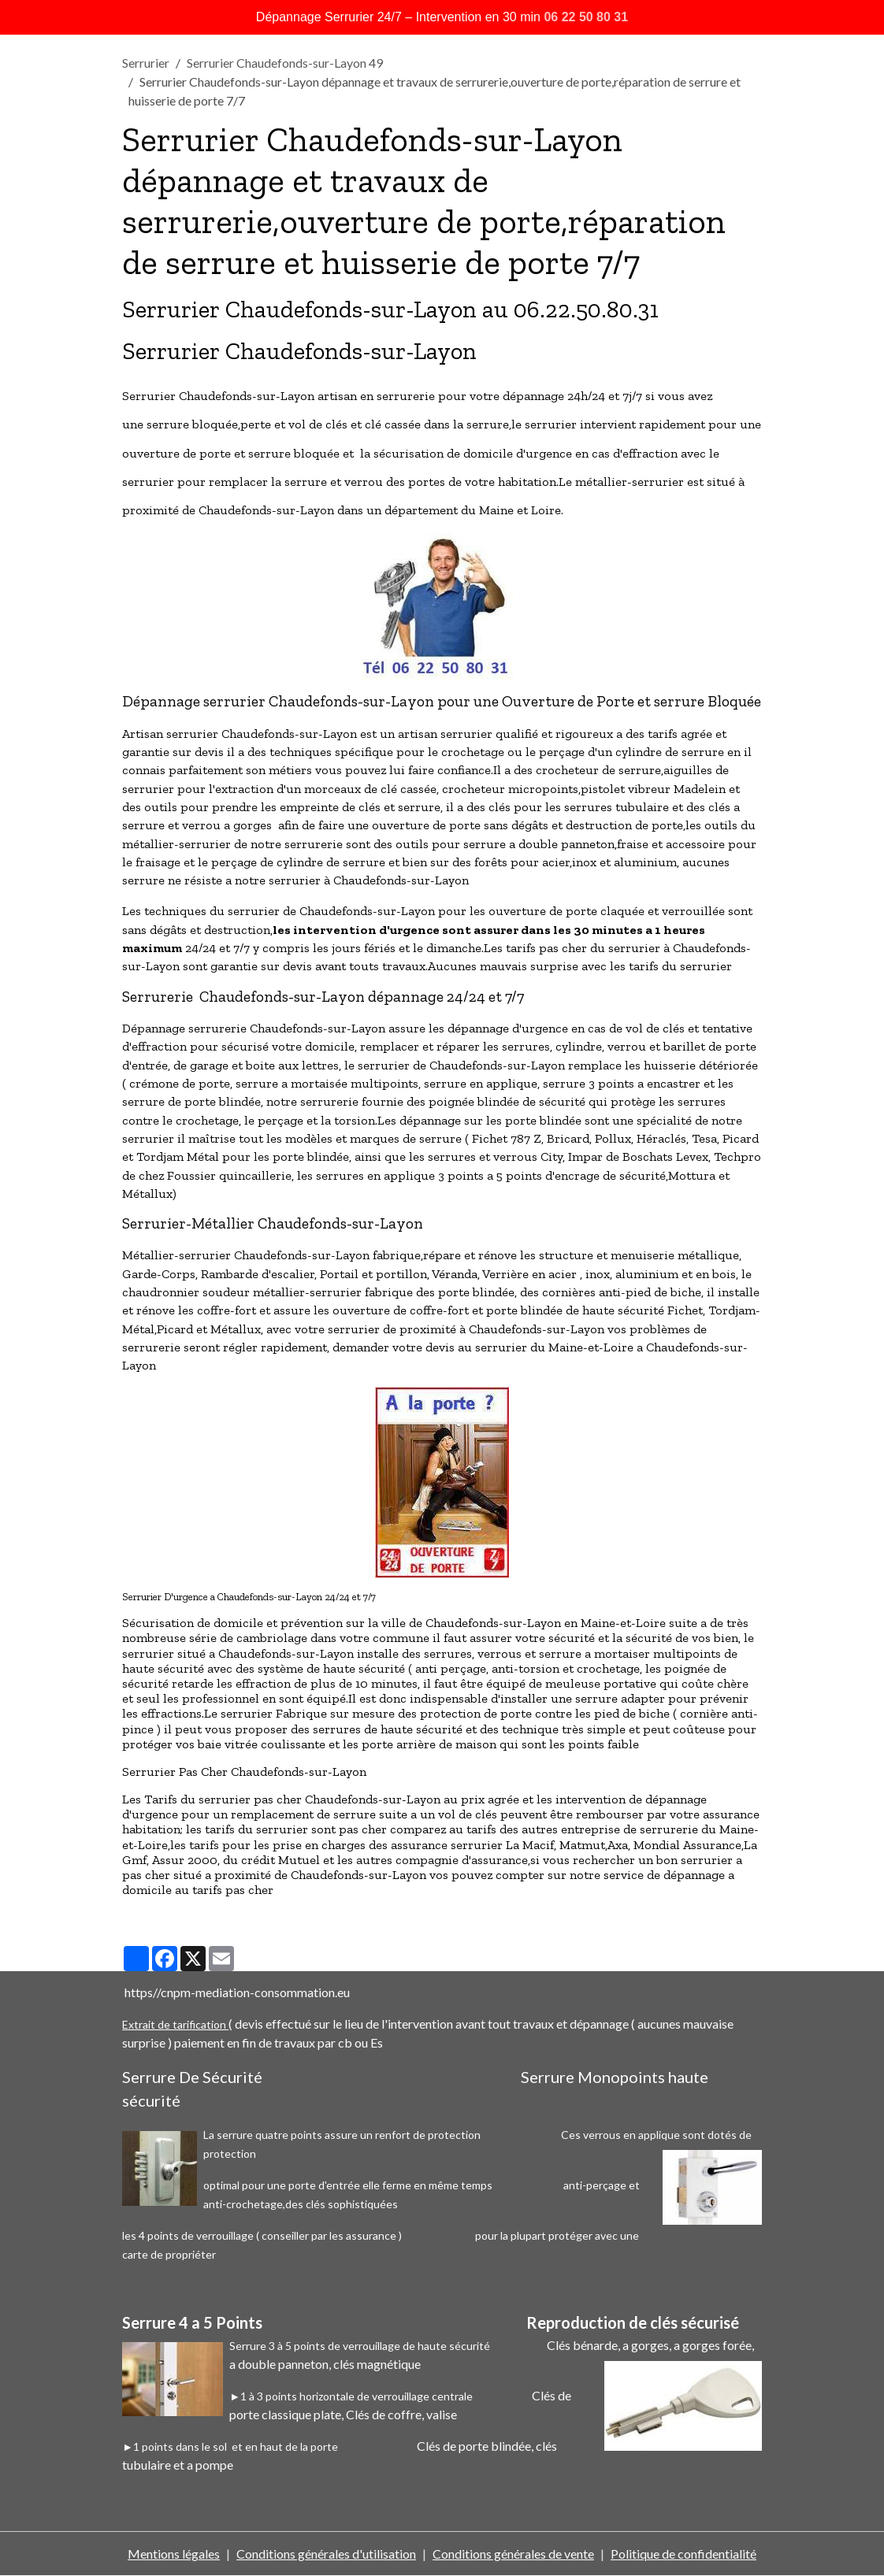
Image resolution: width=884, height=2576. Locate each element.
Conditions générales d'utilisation (326, 2553)
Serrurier (145, 62)
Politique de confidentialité (683, 2553)
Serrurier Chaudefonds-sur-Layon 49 (285, 62)
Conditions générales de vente (513, 2553)
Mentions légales (174, 2553)
